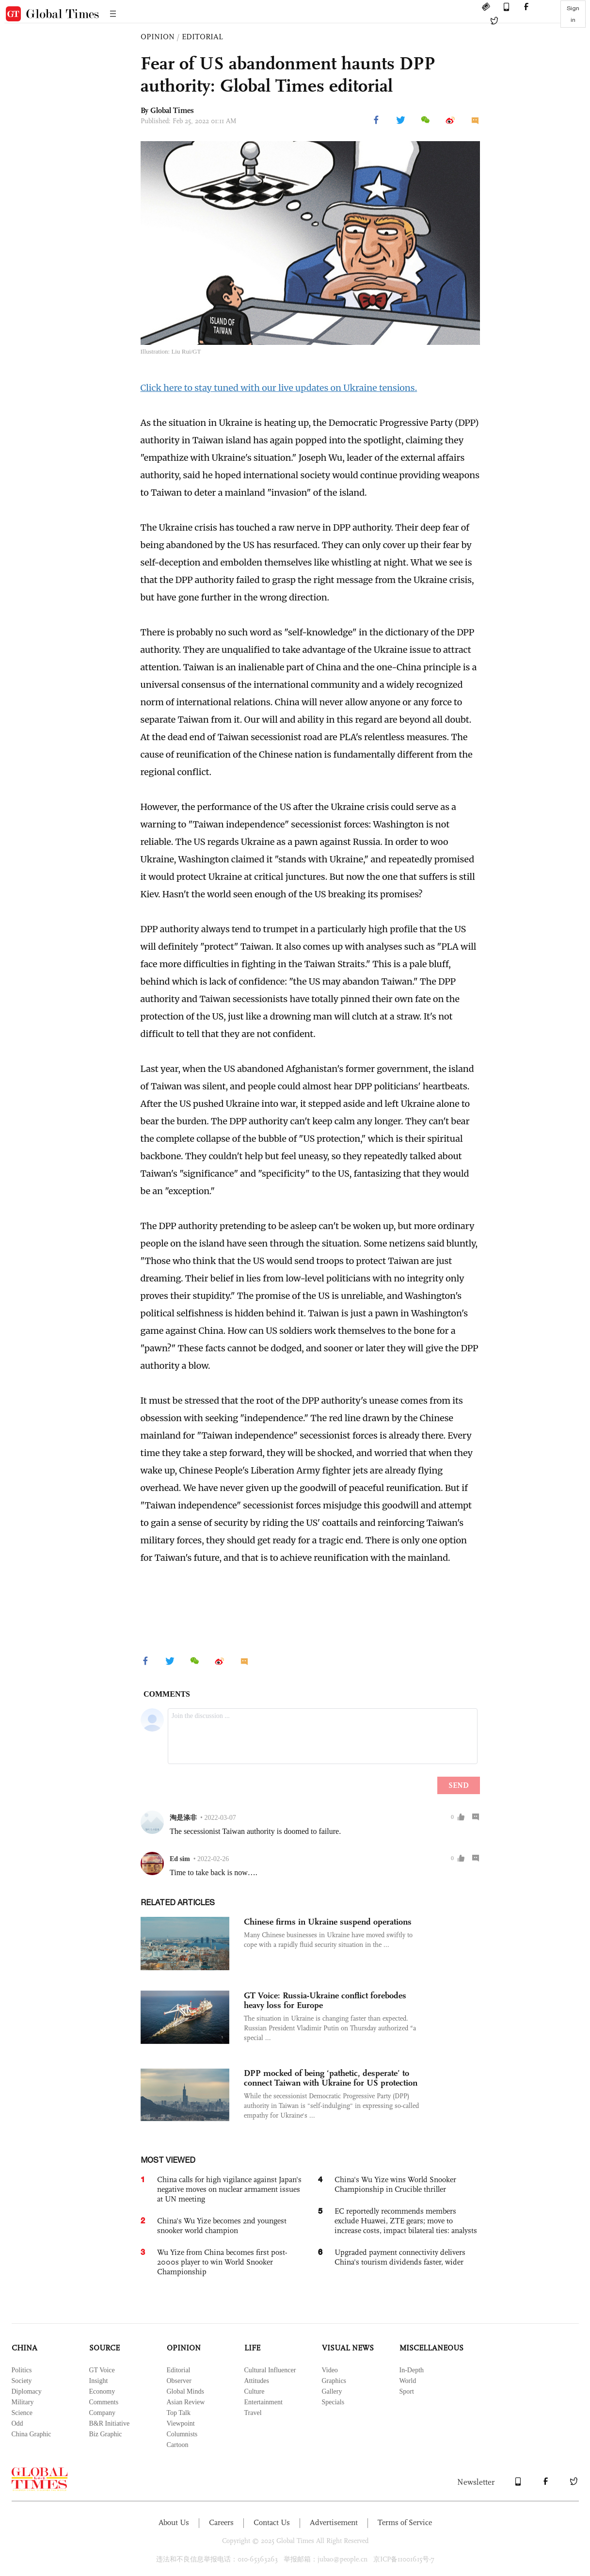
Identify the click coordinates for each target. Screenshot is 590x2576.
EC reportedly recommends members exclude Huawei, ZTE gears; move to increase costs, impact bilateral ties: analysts (406, 2220)
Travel (253, 2412)
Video (330, 2370)
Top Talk (179, 2412)
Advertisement (334, 2522)
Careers (221, 2522)
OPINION (158, 36)
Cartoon (178, 2444)
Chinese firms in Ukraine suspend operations (328, 1921)
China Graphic (31, 2434)
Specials (333, 2402)
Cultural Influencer (270, 2370)
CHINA (24, 2347)
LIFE (252, 2347)
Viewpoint (181, 2423)
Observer (179, 2380)
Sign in (573, 14)
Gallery (332, 2391)
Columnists (182, 2434)
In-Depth (411, 2370)
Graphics (334, 2380)
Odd (17, 2423)
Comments (104, 2402)
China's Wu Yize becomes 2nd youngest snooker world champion (222, 2225)
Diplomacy (27, 2391)
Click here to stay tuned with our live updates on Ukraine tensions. (279, 387)
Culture (254, 2391)
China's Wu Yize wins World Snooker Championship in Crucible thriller (395, 2184)
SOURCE (104, 2347)
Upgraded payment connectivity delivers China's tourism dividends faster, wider (400, 2257)
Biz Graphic (105, 2434)
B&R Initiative (109, 2423)
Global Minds (185, 2391)
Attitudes (256, 2380)
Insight (98, 2380)
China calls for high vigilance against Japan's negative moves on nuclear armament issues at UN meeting (229, 2189)
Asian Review (186, 2402)
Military (23, 2402)
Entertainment (263, 2402)
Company (102, 2412)
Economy (102, 2391)
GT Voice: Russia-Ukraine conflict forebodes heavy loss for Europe (325, 2000)
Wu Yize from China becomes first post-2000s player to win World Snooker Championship (222, 2262)
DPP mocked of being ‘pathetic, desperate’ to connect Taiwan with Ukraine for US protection (330, 2078)
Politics (22, 2370)
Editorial (179, 2370)
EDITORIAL (202, 36)
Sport (406, 2391)
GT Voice (102, 2370)
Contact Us (272, 2522)
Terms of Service (405, 2522)
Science (22, 2412)
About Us (174, 2522)
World (407, 2380)
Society (22, 2380)
